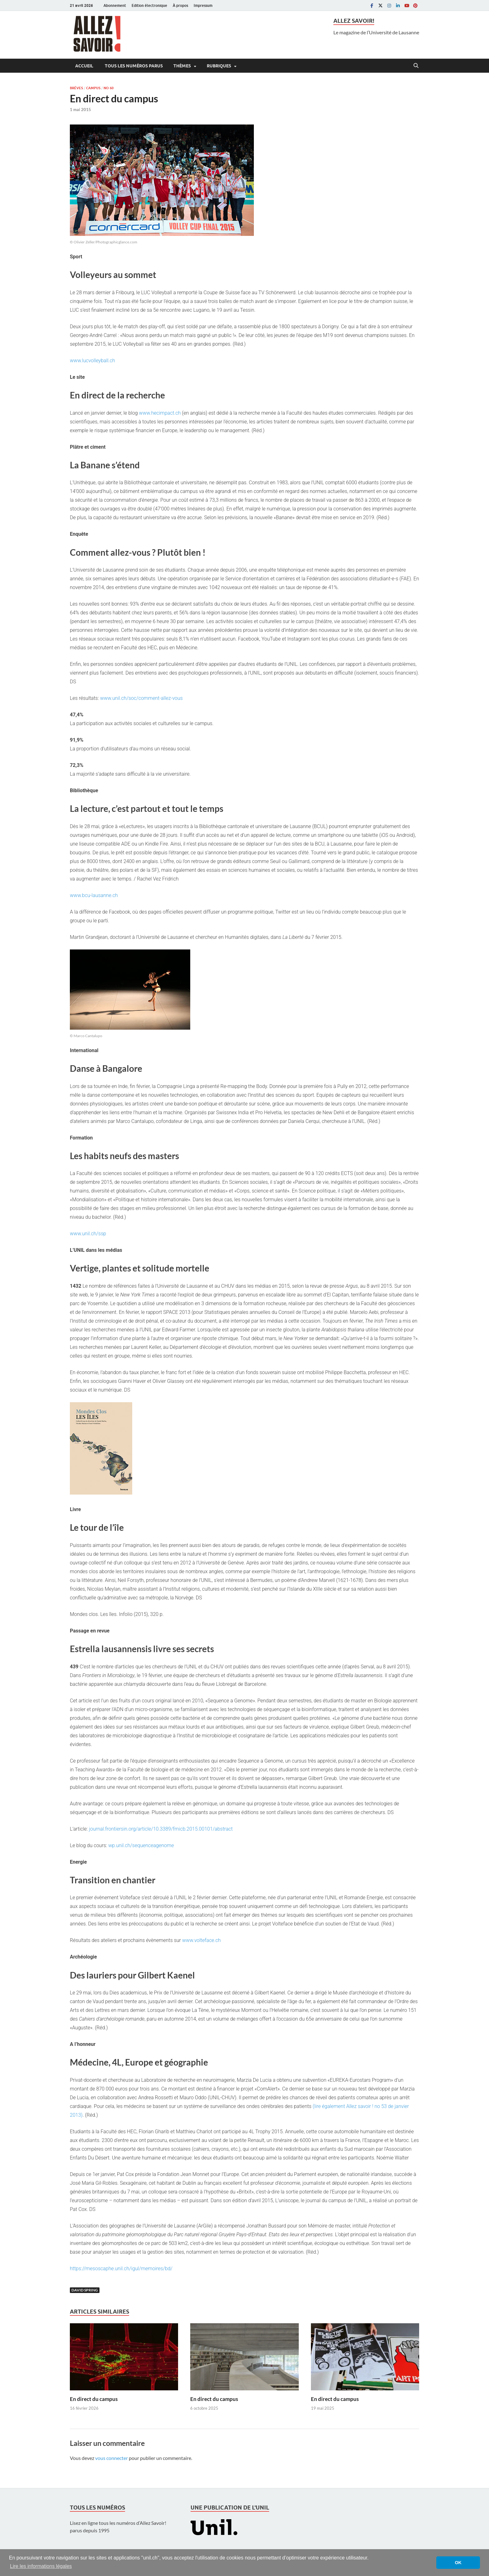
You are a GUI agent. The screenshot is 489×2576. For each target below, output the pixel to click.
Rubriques (219, 65)
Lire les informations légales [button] (41, 2566)
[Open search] (416, 66)
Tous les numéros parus (133, 65)
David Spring (84, 2290)
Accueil (84, 65)
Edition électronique (149, 5)
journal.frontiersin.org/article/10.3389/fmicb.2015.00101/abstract (161, 1829)
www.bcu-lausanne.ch (94, 895)
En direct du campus (94, 2399)
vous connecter (111, 2458)
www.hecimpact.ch (160, 413)
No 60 (109, 88)
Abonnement (115, 5)
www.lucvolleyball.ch (92, 360)
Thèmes (182, 65)
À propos (180, 5)
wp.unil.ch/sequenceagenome (141, 1845)
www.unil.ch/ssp (88, 1234)
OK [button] (458, 2562)
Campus (93, 88)
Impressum (203, 5)
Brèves (76, 88)
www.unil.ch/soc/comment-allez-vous (141, 698)
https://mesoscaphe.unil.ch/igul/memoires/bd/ (121, 2268)
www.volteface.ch (201, 1940)
